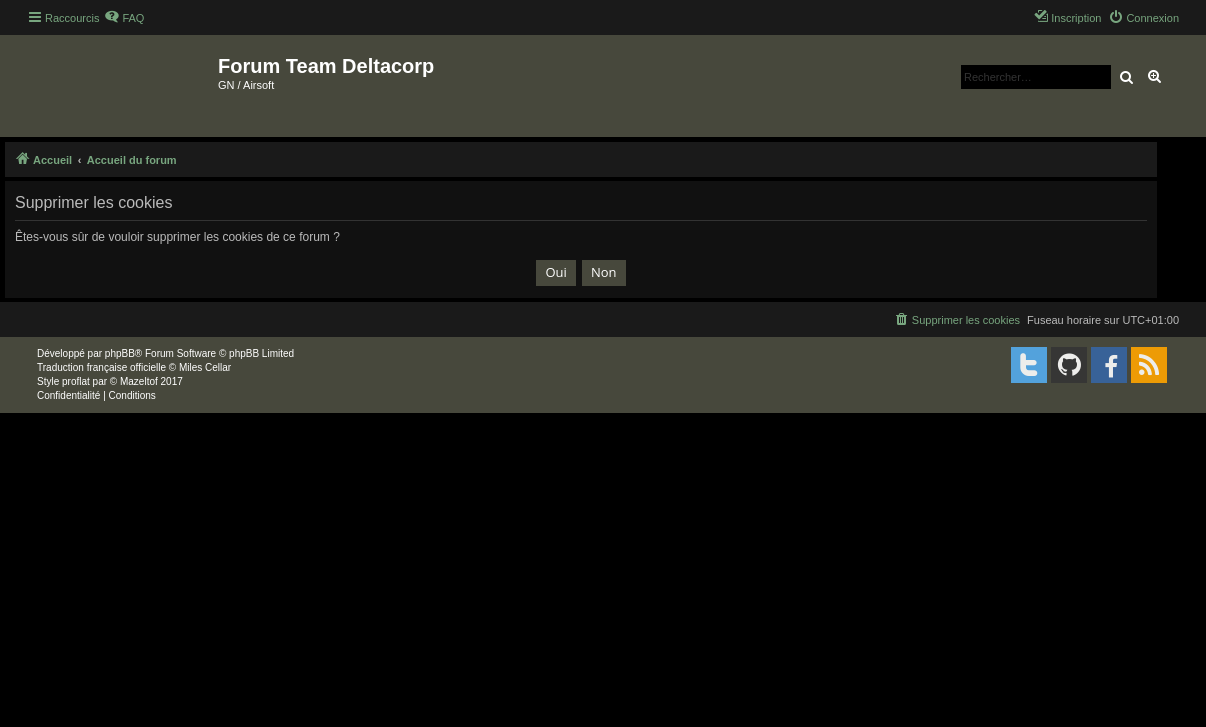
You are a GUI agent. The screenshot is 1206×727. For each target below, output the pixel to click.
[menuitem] (124, 18)
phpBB (120, 353)
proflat (76, 381)
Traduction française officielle (101, 367)
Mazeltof (139, 381)
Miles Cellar (205, 367)
